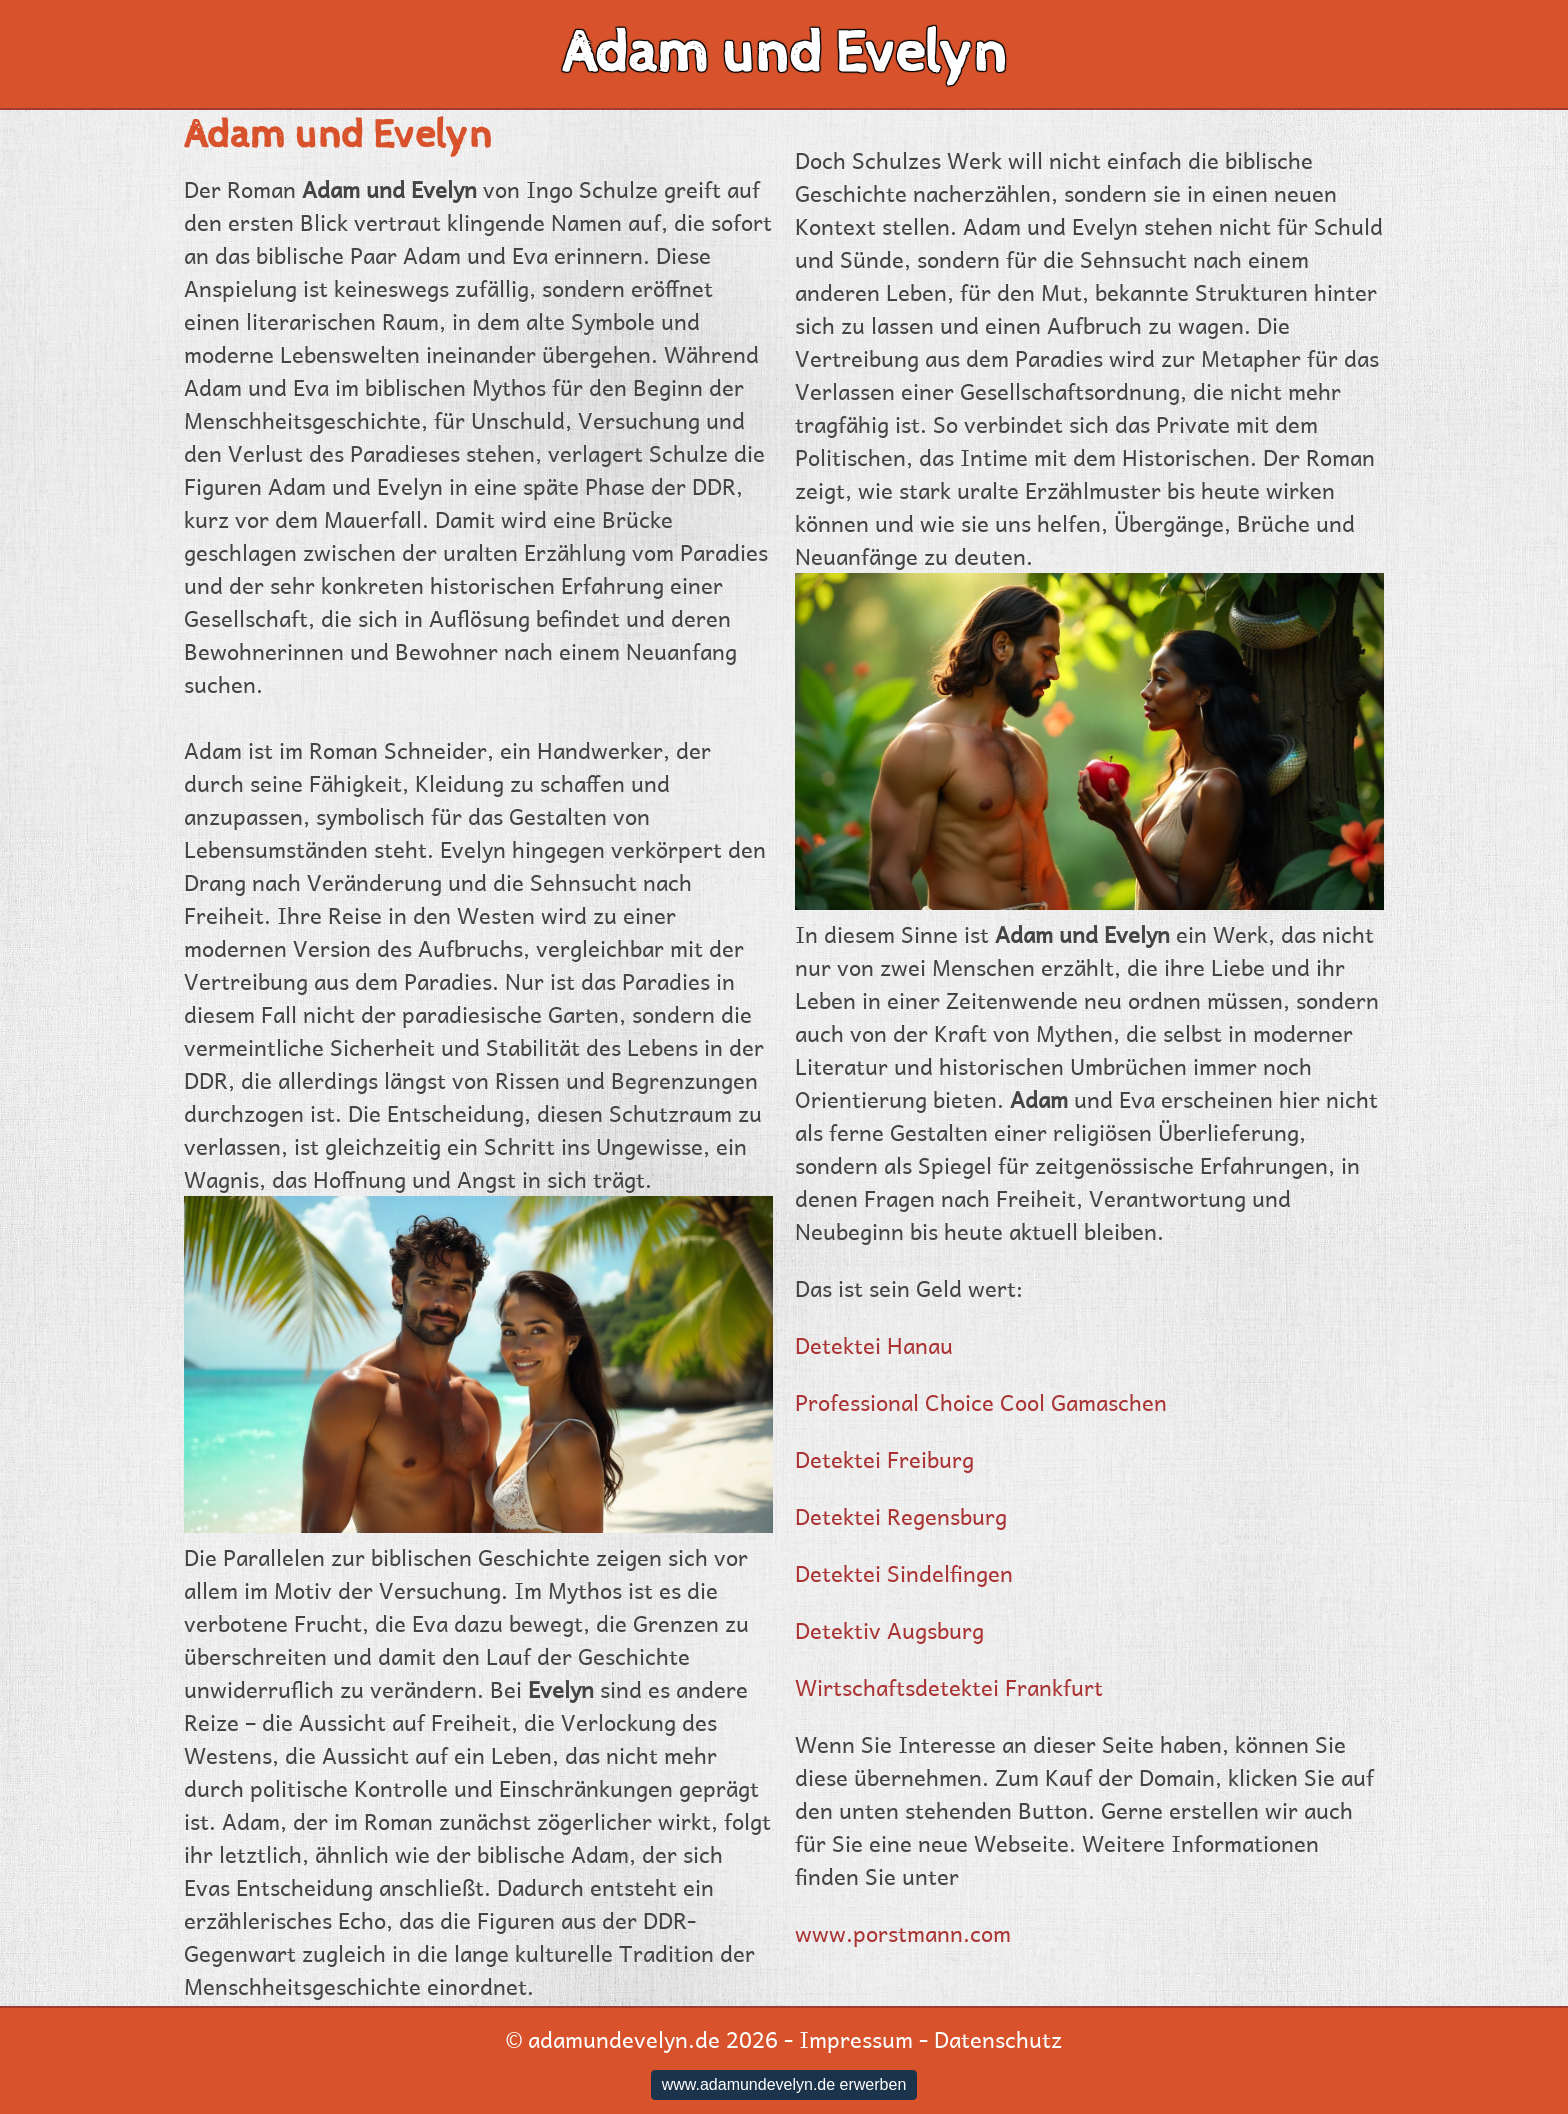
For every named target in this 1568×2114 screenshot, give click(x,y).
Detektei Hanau (874, 1345)
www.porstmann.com (903, 1933)
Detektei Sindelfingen (904, 1573)
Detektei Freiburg (884, 1459)
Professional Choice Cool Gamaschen (981, 1402)
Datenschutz (998, 2039)
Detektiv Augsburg (889, 1630)
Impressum (856, 2039)
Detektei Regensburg (901, 1516)
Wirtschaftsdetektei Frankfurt (949, 1687)
